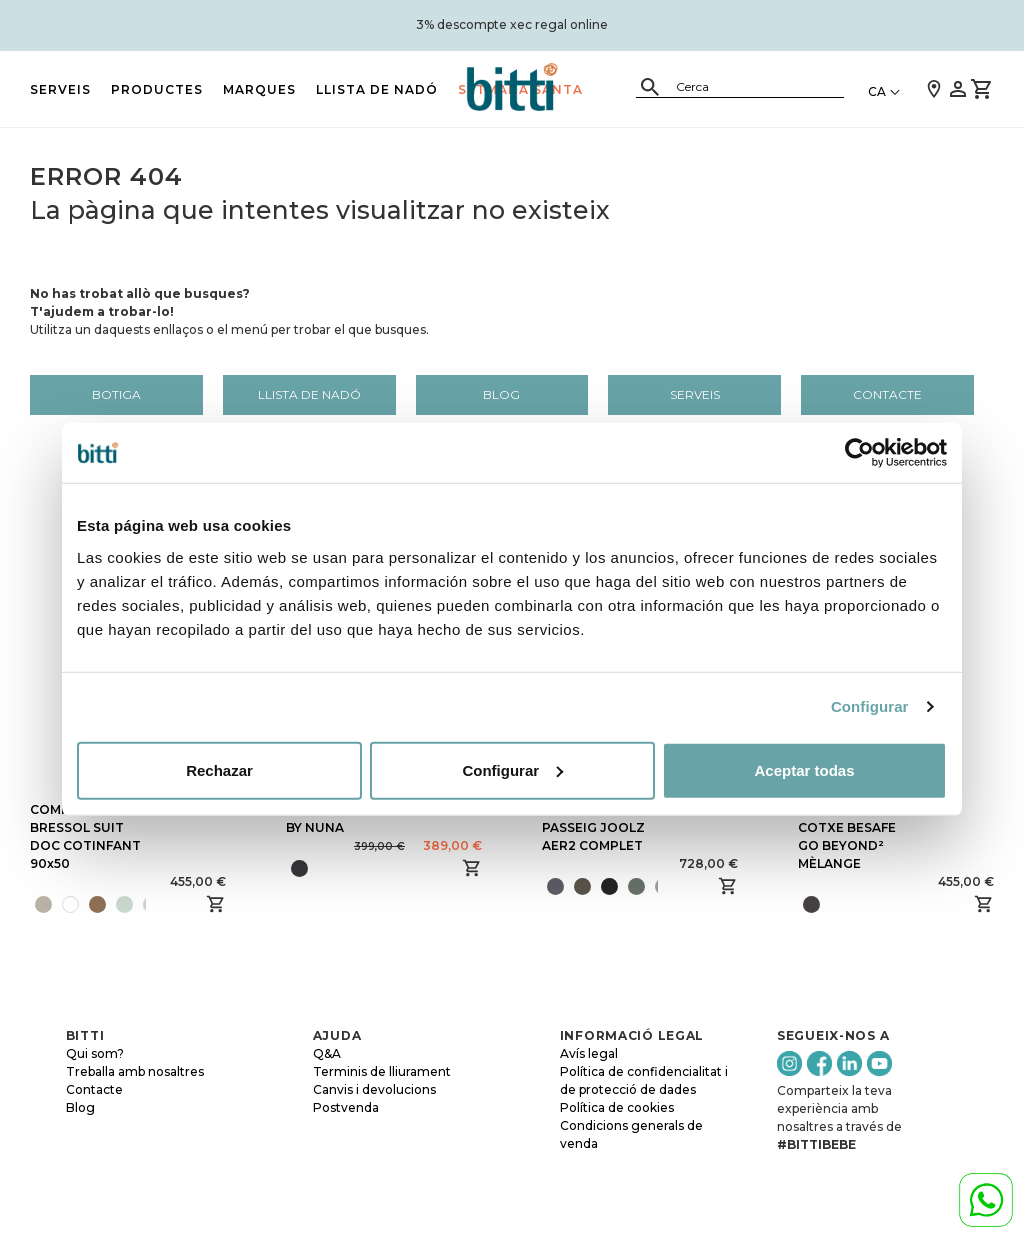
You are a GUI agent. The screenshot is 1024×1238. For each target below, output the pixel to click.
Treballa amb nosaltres (135, 1071)
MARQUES (259, 89)
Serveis (60, 89)
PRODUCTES (157, 89)
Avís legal (589, 1053)
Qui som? (95, 1053)
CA (877, 91)
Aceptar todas (804, 769)
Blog (501, 394)
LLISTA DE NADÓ (377, 89)
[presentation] (153, 904)
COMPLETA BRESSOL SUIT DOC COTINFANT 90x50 (85, 836)
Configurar (870, 706)
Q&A (327, 1053)
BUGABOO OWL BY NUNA (338, 818)
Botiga (116, 394)
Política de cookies (617, 1107)
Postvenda (346, 1107)
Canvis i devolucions (374, 1089)
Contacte (887, 394)
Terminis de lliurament (382, 1071)
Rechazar (219, 769)
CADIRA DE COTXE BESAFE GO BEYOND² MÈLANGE (847, 836)
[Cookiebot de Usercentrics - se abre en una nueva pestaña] (859, 453)
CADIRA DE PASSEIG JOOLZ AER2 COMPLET (593, 827)
